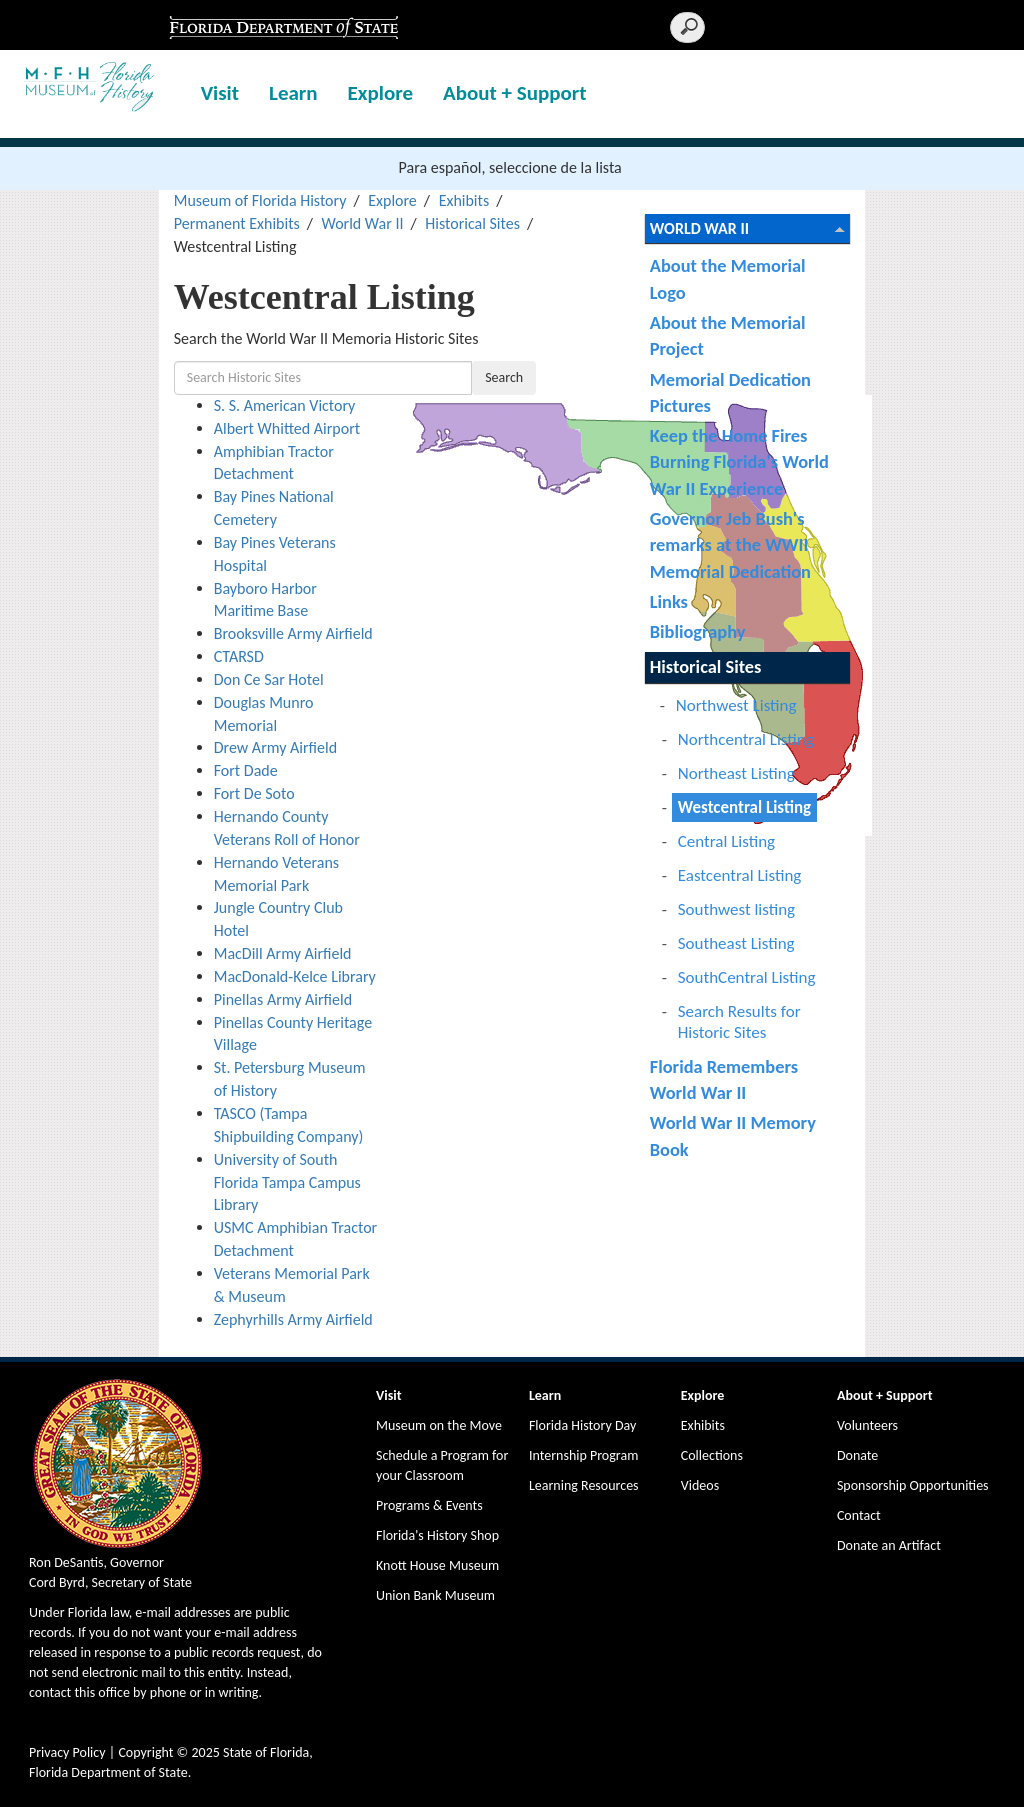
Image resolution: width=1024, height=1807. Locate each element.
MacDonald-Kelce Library (295, 976)
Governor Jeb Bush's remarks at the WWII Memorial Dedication (730, 545)
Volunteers (867, 1425)
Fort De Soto (254, 793)
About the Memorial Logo (728, 278)
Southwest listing (736, 909)
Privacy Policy (67, 1752)
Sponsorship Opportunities (913, 1485)
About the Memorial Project (728, 335)
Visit (220, 93)
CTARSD (239, 656)
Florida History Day (582, 1425)
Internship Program (583, 1455)
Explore (380, 93)
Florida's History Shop (437, 1535)
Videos (700, 1485)
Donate (857, 1455)
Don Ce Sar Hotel (269, 679)
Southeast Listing (736, 943)
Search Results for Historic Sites (739, 1022)
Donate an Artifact (889, 1545)
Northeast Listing (736, 773)
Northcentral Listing (746, 739)
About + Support (515, 93)
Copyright (145, 1752)
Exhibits (464, 200)
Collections (712, 1455)
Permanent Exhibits (237, 223)
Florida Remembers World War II (724, 1079)
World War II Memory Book (733, 1135)
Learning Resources (584, 1485)
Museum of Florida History (260, 200)
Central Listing (726, 841)
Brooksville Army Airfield (293, 633)
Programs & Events (429, 1505)
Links (669, 601)
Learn (293, 93)
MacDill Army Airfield (283, 953)
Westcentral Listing (744, 807)
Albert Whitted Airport (287, 428)
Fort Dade (246, 770)
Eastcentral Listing (740, 875)
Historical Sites (472, 223)
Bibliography (698, 631)
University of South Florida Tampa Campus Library (287, 1182)
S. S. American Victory (285, 405)
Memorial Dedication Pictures (730, 392)
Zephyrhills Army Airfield (293, 1319)
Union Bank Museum (435, 1595)
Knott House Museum (437, 1565)
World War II (363, 223)
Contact (859, 1515)
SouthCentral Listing (747, 977)
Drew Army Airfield (275, 747)
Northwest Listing (736, 705)
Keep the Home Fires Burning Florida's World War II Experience (739, 462)
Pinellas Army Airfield (283, 999)
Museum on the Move (439, 1425)
